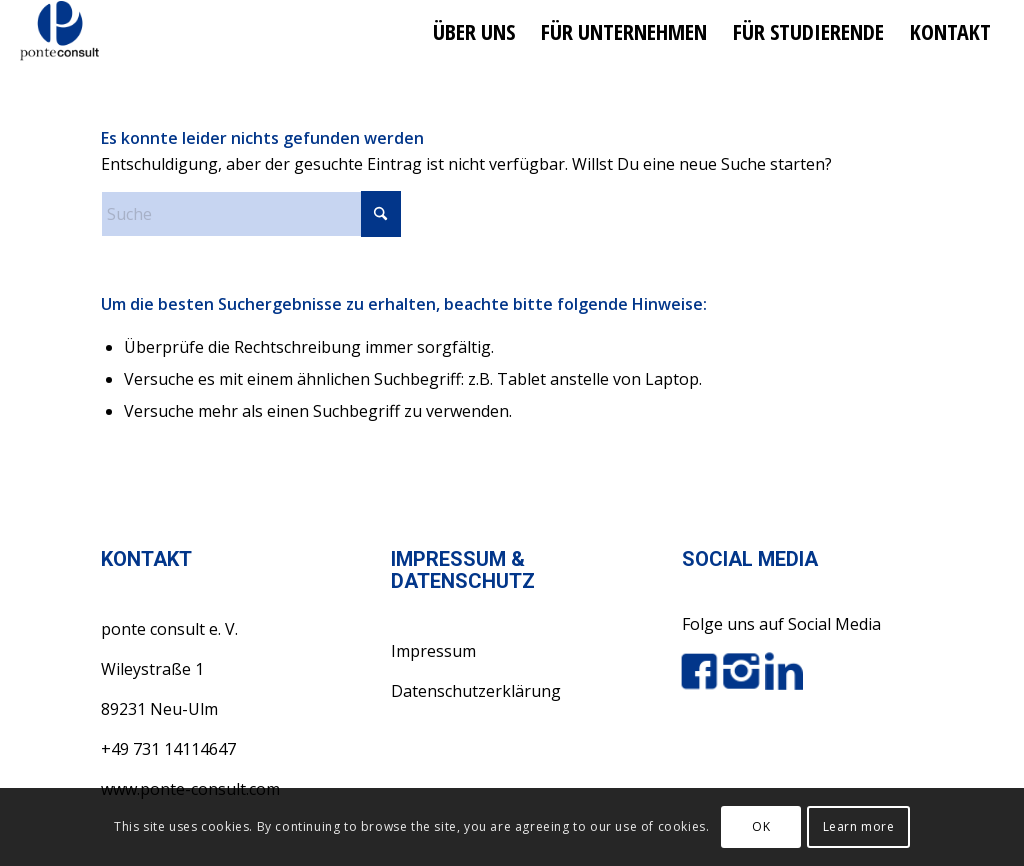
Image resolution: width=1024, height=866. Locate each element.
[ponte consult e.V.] (59, 31)
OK (761, 826)
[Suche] (251, 214)
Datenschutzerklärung (476, 691)
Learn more (859, 826)
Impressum (433, 651)
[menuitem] (474, 31)
